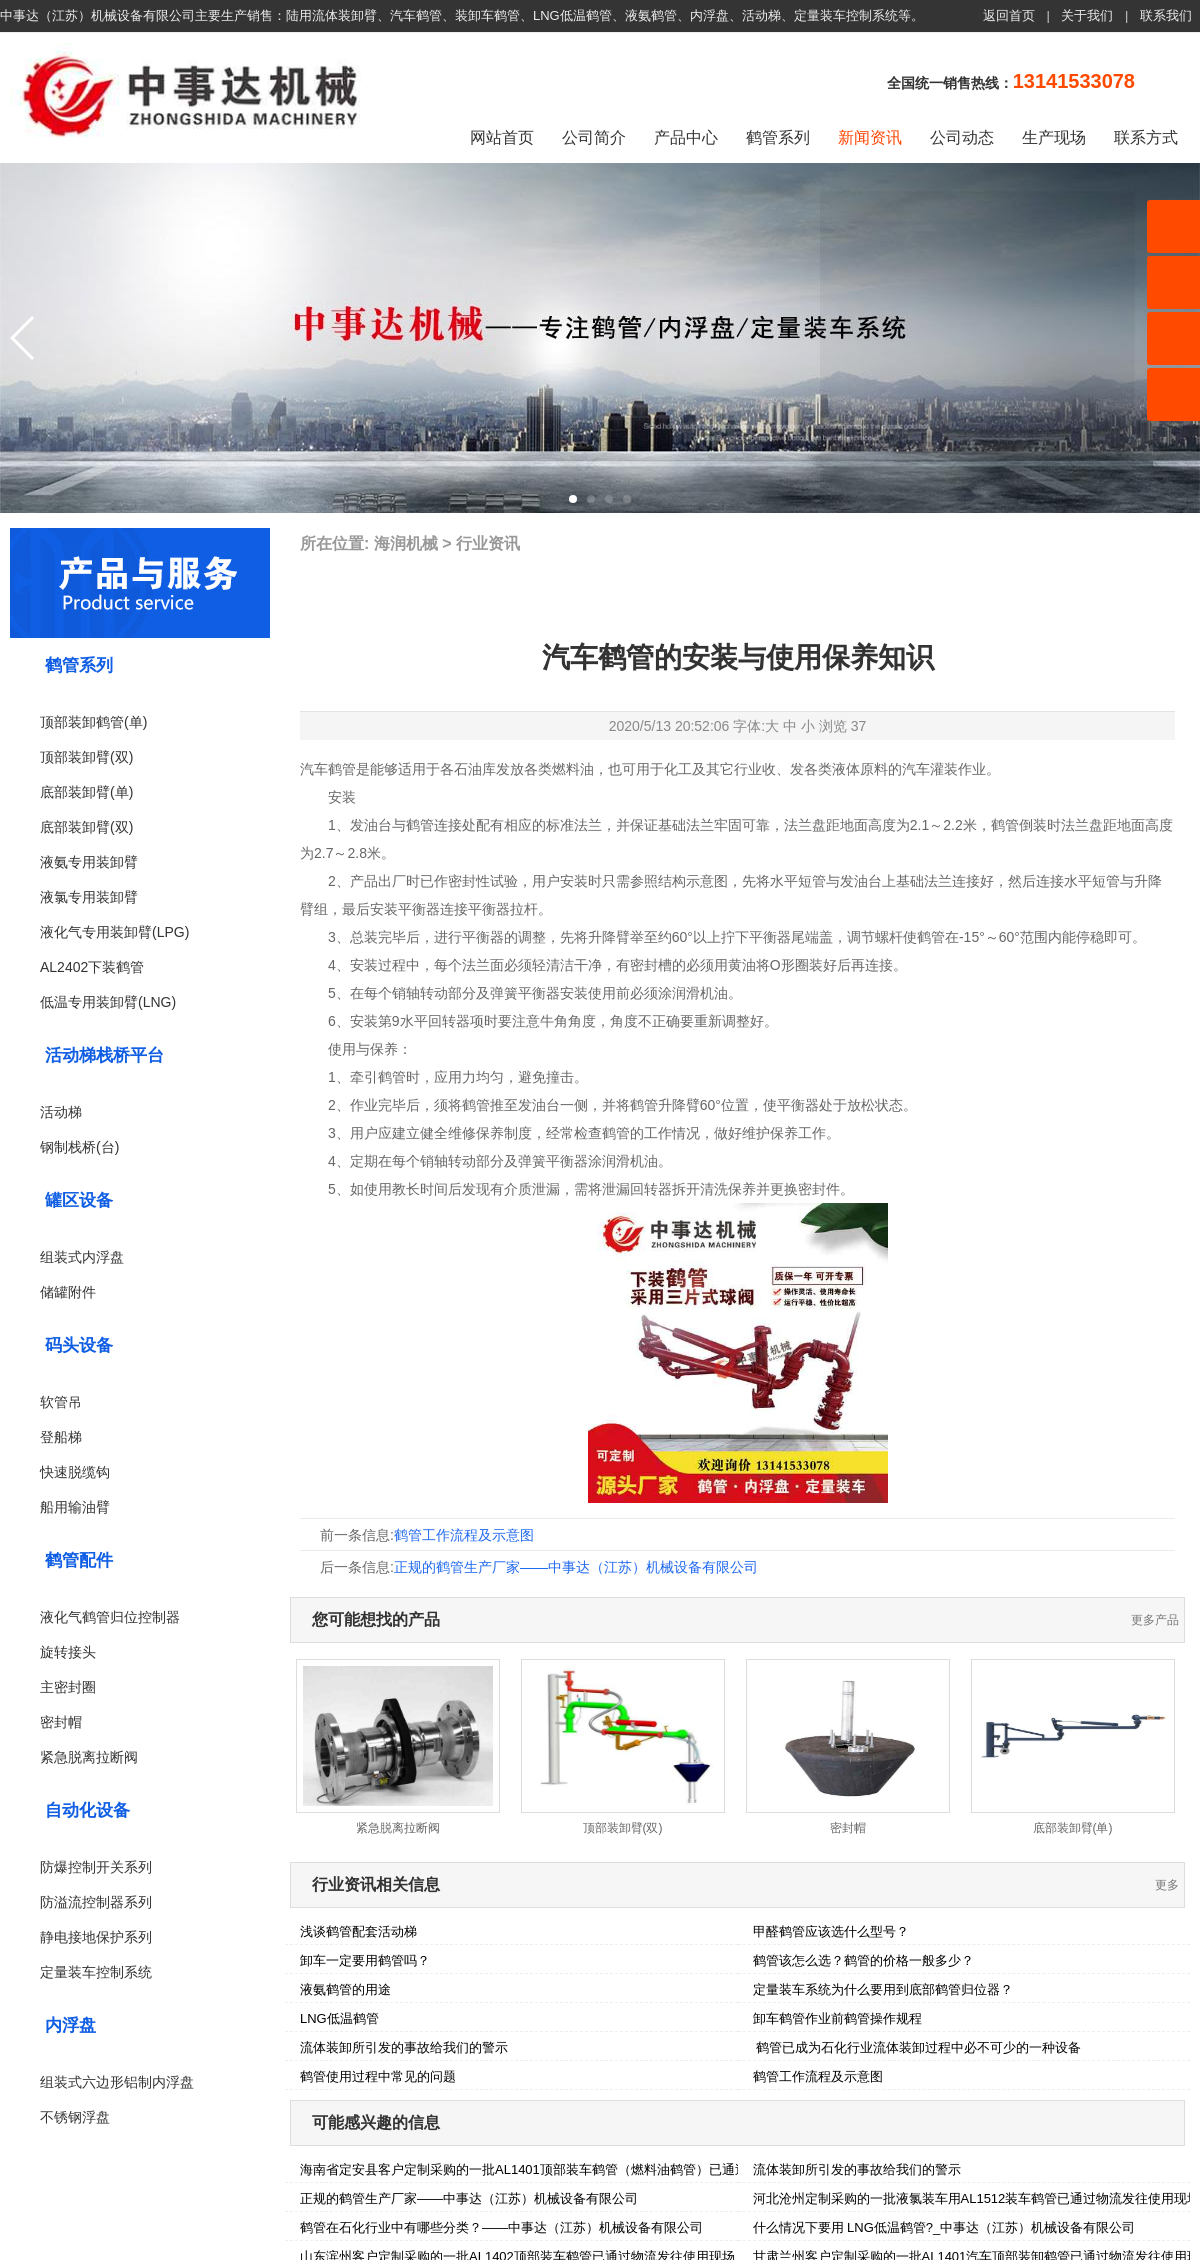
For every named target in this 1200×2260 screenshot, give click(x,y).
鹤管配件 (79, 1560)
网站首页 (502, 137)
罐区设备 (79, 1200)
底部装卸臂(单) (86, 792)
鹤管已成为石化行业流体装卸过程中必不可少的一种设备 (917, 2047)
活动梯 (61, 1112)
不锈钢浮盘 (75, 2117)
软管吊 (61, 1402)
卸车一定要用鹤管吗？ (365, 1960)
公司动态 (962, 137)
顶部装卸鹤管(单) (93, 722)
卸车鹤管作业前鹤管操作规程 (837, 2018)
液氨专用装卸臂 (89, 862)
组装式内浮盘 (82, 1257)
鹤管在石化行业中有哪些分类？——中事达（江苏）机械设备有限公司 (501, 2227)
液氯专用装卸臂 (89, 897)
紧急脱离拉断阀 (89, 1757)
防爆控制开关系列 (96, 1867)
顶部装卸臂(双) (86, 757)
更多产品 (1155, 1620)
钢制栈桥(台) (79, 1147)
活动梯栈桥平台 (104, 1055)
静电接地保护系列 (96, 1937)
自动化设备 (87, 1810)
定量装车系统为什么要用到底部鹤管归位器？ (883, 1989)
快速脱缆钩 (75, 1472)
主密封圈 (68, 1687)
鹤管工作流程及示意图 (464, 1535)
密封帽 (61, 1722)
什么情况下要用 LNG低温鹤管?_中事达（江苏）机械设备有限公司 (944, 2227)
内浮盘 (70, 2025)
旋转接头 (68, 1652)
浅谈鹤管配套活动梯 (358, 1931)
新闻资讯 (870, 137)
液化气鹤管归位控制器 (110, 1617)
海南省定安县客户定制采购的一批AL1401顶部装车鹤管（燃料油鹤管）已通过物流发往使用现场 (576, 2169)
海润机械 (406, 543)
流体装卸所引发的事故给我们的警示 (404, 2047)
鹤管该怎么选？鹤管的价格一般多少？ (863, 1960)
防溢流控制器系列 (96, 1902)
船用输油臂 (75, 1507)
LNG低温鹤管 (339, 2018)
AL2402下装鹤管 (92, 967)
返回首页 (1009, 15)
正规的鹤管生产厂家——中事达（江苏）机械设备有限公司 (576, 1567)
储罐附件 (68, 1292)
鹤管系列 (778, 137)
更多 (1167, 1885)
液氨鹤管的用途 (345, 1989)
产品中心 (686, 137)
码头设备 (79, 1345)
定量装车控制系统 (96, 1972)
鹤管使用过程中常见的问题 (378, 2076)
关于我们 (1087, 15)
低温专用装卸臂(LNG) (108, 1002)
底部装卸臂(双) (86, 827)
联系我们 (1166, 15)
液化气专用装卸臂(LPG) (114, 932)
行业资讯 (488, 543)
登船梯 (61, 1437)
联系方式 (1146, 137)
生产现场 (1054, 137)
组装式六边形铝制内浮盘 (117, 2082)
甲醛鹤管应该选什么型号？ (831, 1931)
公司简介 (594, 137)
